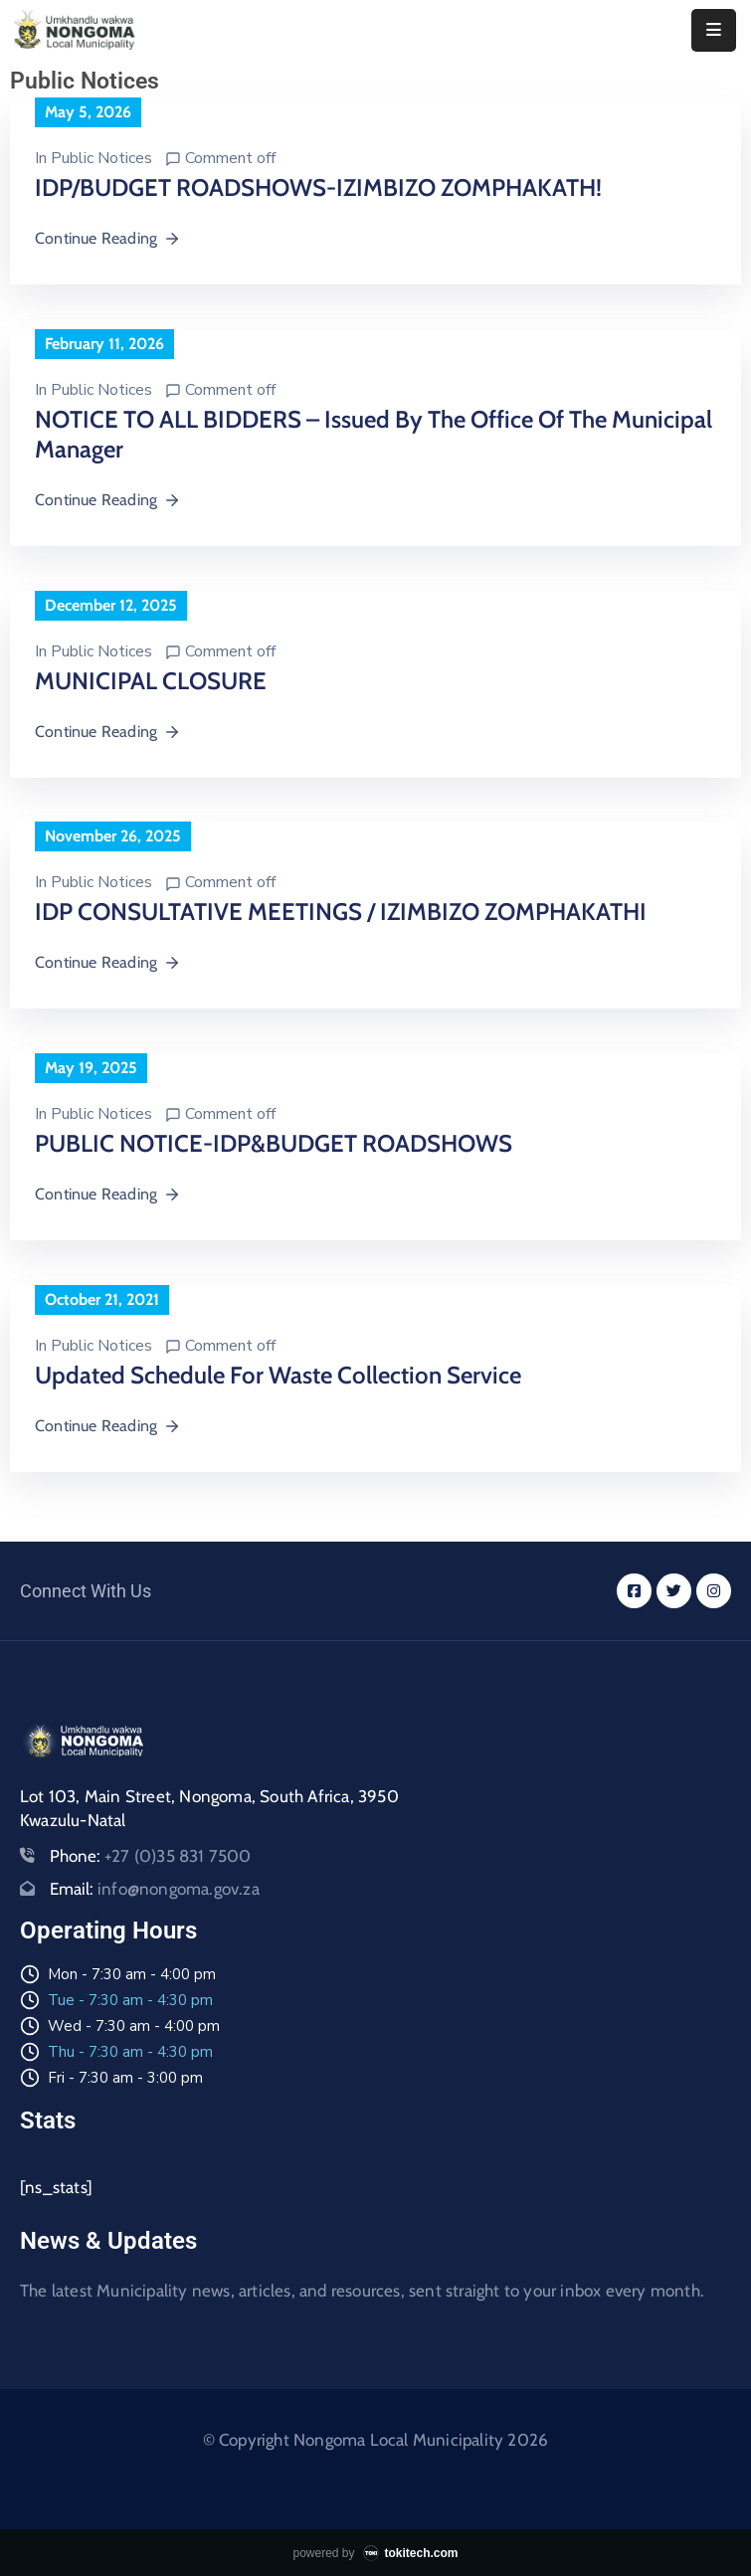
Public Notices (101, 158)
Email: (155, 1889)
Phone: (151, 1856)
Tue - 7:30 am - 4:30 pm (130, 2000)
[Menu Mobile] (713, 30)
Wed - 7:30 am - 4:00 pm (134, 2026)
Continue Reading (108, 238)
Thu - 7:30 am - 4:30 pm (130, 2052)
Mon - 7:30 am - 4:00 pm (132, 1974)
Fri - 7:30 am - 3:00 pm (125, 2078)
